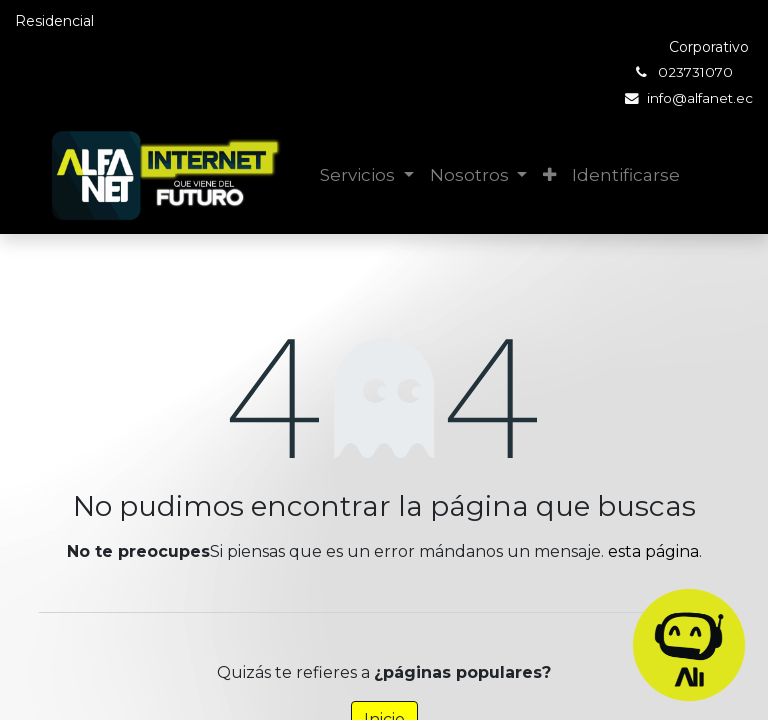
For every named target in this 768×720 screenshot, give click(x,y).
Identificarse (626, 175)
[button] (549, 176)
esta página (653, 551)
